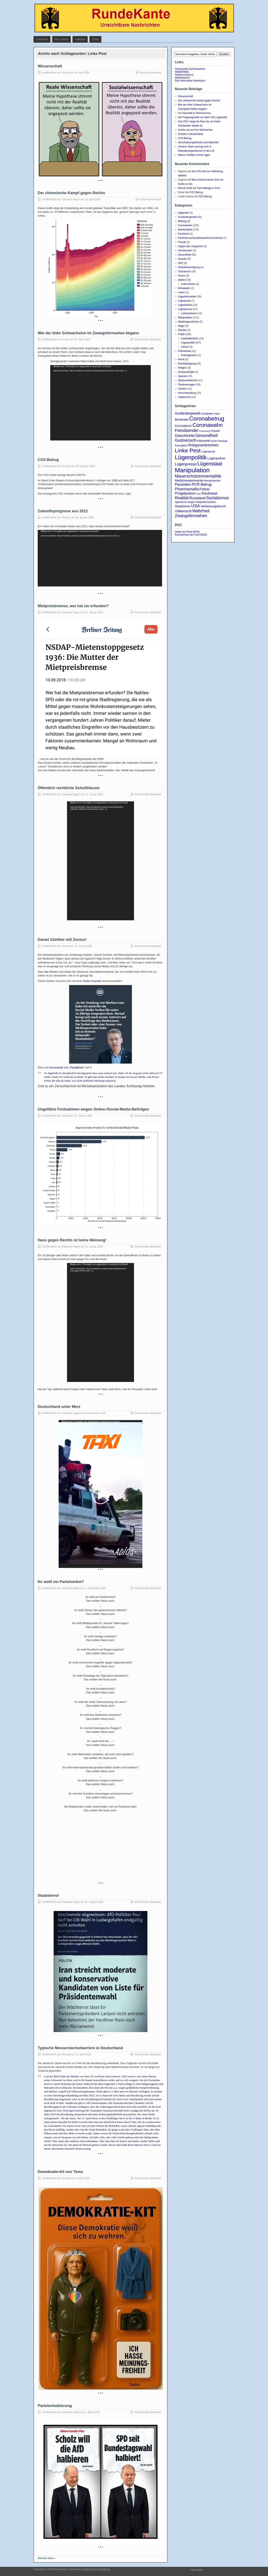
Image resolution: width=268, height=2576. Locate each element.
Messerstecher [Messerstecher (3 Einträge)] (212, 480)
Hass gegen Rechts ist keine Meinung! (72, 1240)
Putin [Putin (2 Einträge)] (198, 493)
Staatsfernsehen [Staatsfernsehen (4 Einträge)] (206, 502)
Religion (182, 367)
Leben (181, 292)
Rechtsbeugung (187, 363)
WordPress (104, 2569)
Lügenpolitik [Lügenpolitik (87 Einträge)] (191, 457)
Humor (182, 275)
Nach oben (197, 2569)
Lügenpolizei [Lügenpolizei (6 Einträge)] (216, 458)
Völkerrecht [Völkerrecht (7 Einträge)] (183, 511)
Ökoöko (182, 330)
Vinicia (65, 72)
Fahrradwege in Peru (208, 188)
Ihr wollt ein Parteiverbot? (61, 1582)
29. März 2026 (82, 339)
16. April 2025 (83, 2054)
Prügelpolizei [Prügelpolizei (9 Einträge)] (185, 493)
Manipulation (185, 317)
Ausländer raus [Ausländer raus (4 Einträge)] (210, 413)
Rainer (65, 339)
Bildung (182, 221)
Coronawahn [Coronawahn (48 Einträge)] (207, 425)
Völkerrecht (184, 397)
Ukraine (182, 388)
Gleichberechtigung (189, 267)
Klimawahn (184, 288)
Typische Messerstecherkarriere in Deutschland (80, 2048)
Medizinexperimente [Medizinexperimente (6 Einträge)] (189, 480)
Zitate (95, 39)
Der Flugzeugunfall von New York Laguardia (202, 117)
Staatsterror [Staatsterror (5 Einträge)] (183, 506)
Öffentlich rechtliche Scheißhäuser (69, 788)
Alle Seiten (61, 39)
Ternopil (66, 466)
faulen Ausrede (92, 981)
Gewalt (182, 258)
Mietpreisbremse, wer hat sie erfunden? (73, 606)
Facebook (183, 233)
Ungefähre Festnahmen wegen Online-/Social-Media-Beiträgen (93, 1109)
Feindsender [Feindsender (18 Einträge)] (186, 430)
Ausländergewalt (187, 217)
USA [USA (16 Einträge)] (195, 506)
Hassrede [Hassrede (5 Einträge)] (203, 440)
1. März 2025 (92, 2412)
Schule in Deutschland (190, 134)
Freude (182, 242)
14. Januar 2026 (94, 612)
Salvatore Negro (71, 199)
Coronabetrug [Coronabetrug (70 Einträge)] (206, 418)
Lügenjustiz (184, 300)
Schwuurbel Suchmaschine (190, 68)
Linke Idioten (188, 284)
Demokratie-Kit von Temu (60, 2172)
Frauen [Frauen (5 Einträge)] (215, 431)
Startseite (42, 39)
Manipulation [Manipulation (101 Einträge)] (192, 470)
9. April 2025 (82, 2178)
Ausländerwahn (189, 338)
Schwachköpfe (186, 372)
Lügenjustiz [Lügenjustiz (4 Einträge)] (208, 451)
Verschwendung (187, 392)
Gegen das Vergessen (190, 246)
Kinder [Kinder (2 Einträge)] (214, 441)
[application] (100, 402)
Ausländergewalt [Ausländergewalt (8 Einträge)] (187, 413)
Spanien (182, 376)
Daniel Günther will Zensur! (62, 939)
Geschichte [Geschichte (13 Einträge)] (185, 435)
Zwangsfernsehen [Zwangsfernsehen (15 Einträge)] (191, 515)
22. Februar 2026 (85, 466)
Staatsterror (48, 1895)
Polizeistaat (184, 351)
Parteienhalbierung (55, 2406)
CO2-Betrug (48, 460)
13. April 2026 (92, 199)
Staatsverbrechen (188, 380)
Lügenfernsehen (187, 296)
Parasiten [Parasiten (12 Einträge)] (183, 484)
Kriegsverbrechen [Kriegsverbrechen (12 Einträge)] (203, 445)
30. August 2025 (94, 1902)
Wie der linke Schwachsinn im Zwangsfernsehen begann (88, 333)
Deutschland (185, 229)
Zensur (185, 346)
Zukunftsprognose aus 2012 (63, 511)
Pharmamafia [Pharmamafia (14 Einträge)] (187, 489)
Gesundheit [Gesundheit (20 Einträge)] (206, 435)
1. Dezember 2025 (95, 1588)
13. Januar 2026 (83, 946)
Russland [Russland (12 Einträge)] (197, 498)
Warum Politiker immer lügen (194, 155)
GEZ (180, 263)
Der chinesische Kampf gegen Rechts (71, 193)
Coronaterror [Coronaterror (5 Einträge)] (183, 425)
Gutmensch (184, 271)
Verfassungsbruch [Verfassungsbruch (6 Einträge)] (213, 506)
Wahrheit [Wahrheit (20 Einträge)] (201, 510)
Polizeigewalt (188, 355)
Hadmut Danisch (184, 74)
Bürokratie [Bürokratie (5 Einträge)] (181, 419)
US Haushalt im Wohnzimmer (194, 113)
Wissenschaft (50, 66)
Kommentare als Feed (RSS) (191, 534)
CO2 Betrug (196, 192)
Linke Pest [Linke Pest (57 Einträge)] (188, 450)
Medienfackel (182, 77)
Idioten (182, 279)
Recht (181, 359)
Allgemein (183, 212)
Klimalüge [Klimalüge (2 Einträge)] (223, 441)
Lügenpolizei (185, 304)
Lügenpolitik (188, 342)
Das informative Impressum (190, 80)
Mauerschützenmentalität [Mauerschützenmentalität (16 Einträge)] (198, 476)
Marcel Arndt (185, 188)
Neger (181, 325)
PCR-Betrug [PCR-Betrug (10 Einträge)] (201, 484)
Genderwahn (185, 250)
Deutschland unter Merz (59, 1407)
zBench (88, 2569)
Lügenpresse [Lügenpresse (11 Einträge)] (186, 464)
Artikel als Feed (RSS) (187, 531)
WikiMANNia (182, 71)
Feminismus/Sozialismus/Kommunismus (200, 237)
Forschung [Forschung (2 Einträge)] (204, 431)
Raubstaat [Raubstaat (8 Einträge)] (209, 493)
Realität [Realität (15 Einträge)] (182, 498)
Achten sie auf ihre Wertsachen (195, 129)
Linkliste (80, 39)
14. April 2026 (81, 72)
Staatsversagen (186, 384)
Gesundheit (184, 254)
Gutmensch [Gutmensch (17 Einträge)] (185, 440)
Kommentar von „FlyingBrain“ (67, 1067)
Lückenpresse (189, 313)
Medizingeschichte (188, 321)
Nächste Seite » (46, 2558)
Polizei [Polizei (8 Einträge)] (204, 489)
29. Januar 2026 (84, 517)
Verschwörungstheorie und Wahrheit (198, 142)
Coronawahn (185, 225)
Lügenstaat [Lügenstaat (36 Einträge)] (209, 463)
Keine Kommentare (150, 72)
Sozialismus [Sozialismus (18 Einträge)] (217, 498)
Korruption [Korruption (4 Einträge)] (181, 445)
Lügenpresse (185, 309)
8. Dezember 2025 (95, 1413)
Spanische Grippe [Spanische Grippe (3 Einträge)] (185, 502)
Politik (181, 334)
